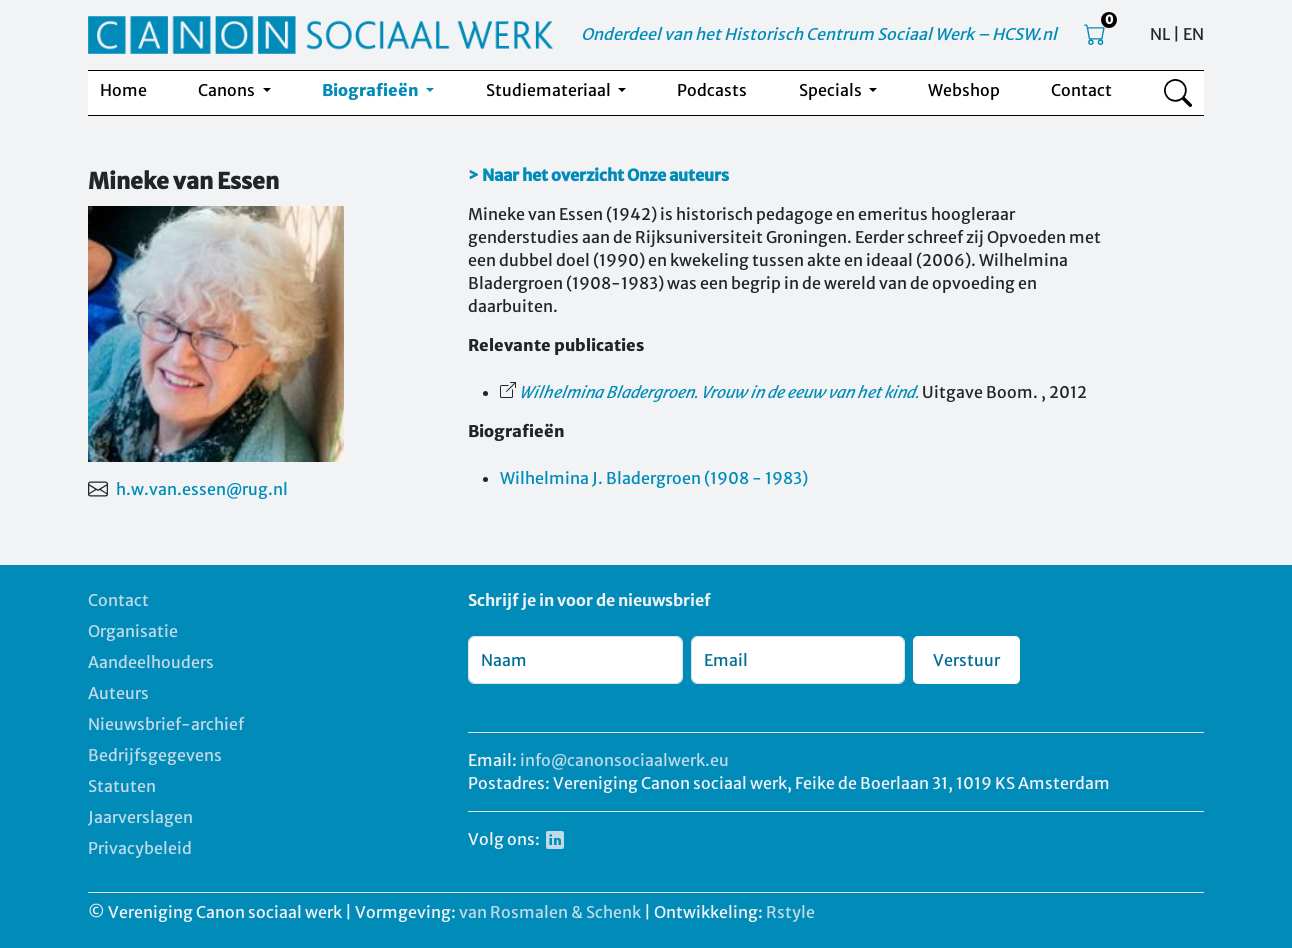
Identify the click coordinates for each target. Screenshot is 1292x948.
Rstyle (790, 912)
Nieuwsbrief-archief (166, 724)
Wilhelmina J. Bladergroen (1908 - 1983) (654, 478)
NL (1160, 34)
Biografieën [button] (372, 90)
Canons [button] (228, 90)
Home (123, 90)
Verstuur (966, 660)
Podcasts (712, 90)
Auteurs (118, 693)
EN (1193, 34)
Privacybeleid (140, 848)
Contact (1081, 90)
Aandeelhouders (151, 662)
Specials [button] (832, 90)
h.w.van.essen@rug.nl (202, 489)
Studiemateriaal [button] (550, 90)
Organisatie (133, 631)
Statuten (122, 786)
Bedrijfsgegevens (155, 755)
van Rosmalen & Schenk (550, 912)
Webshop (964, 90)
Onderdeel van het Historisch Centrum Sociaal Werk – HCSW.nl (819, 34)
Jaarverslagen (140, 817)
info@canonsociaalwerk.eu (624, 760)
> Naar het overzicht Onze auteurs (598, 175)
